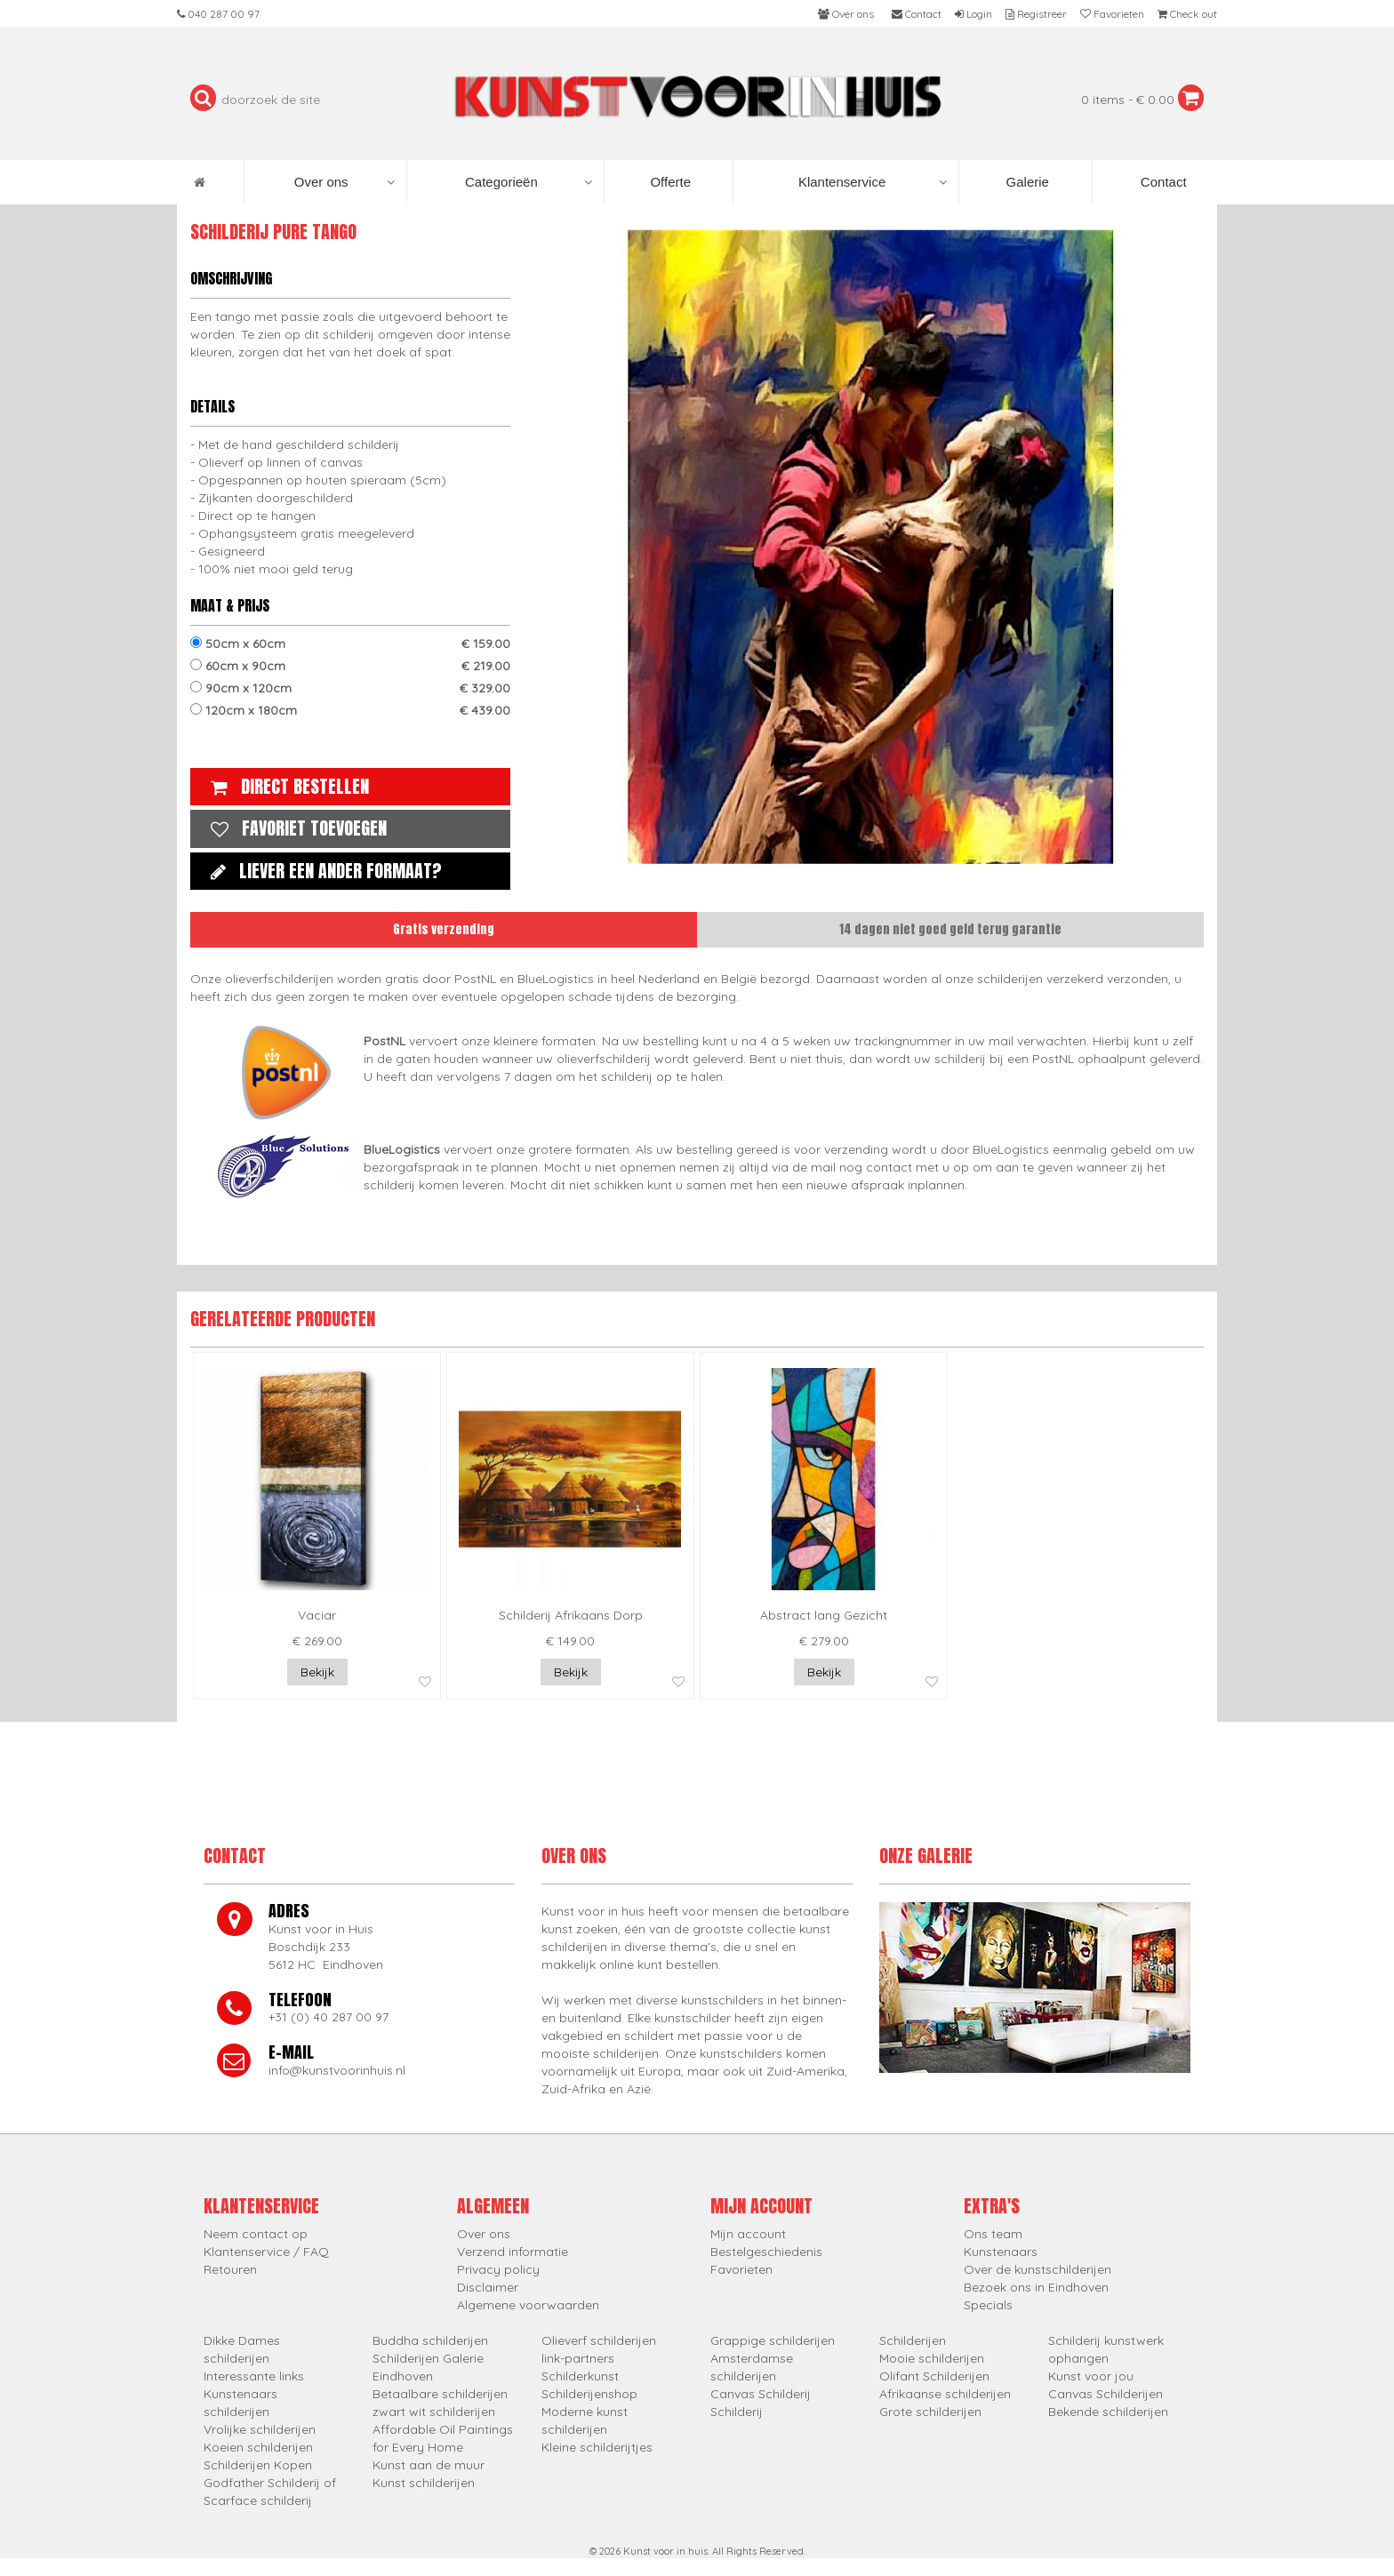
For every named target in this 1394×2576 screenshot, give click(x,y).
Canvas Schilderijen (1105, 2394)
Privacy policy (498, 2269)
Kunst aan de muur (429, 2465)
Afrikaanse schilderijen (945, 2394)
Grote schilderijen (930, 2412)
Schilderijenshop (589, 2394)
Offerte (668, 181)
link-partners (577, 2358)
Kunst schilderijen (424, 2483)
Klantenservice (872, 182)
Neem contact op (256, 2234)
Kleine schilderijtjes (597, 2447)
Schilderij (736, 2412)
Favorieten (741, 2269)
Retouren (230, 2269)
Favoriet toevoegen (294, 828)
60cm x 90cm (350, 666)
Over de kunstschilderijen (1037, 2269)
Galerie (1025, 181)
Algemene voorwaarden (528, 2305)
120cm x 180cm (350, 710)
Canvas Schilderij (760, 2394)
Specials (988, 2305)
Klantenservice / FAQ (266, 2252)
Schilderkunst (580, 2376)
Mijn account (748, 2234)
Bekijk (317, 1672)
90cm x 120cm (350, 688)
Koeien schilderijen (258, 2447)
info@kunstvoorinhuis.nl (336, 2070)
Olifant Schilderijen (934, 2376)
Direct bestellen (285, 786)
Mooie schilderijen (931, 2358)
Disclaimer (487, 2287)
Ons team (993, 2234)
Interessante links (254, 2376)
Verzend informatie (512, 2252)
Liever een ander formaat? (322, 870)
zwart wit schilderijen (434, 2412)
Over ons (344, 182)
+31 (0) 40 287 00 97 (328, 2017)
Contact (1162, 181)
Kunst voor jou (1091, 2376)
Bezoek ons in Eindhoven (1036, 2287)
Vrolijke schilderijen (260, 2429)
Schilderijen (912, 2340)
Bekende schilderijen (1108, 2412)
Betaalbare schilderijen (440, 2394)
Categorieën (528, 182)
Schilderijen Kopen (258, 2465)
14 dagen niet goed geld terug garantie (950, 929)
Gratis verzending (443, 929)
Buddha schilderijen (430, 2340)
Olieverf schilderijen (598, 2340)
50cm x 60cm (350, 643)
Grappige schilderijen (772, 2340)
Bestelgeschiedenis (766, 2252)
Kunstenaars (1000, 2252)
